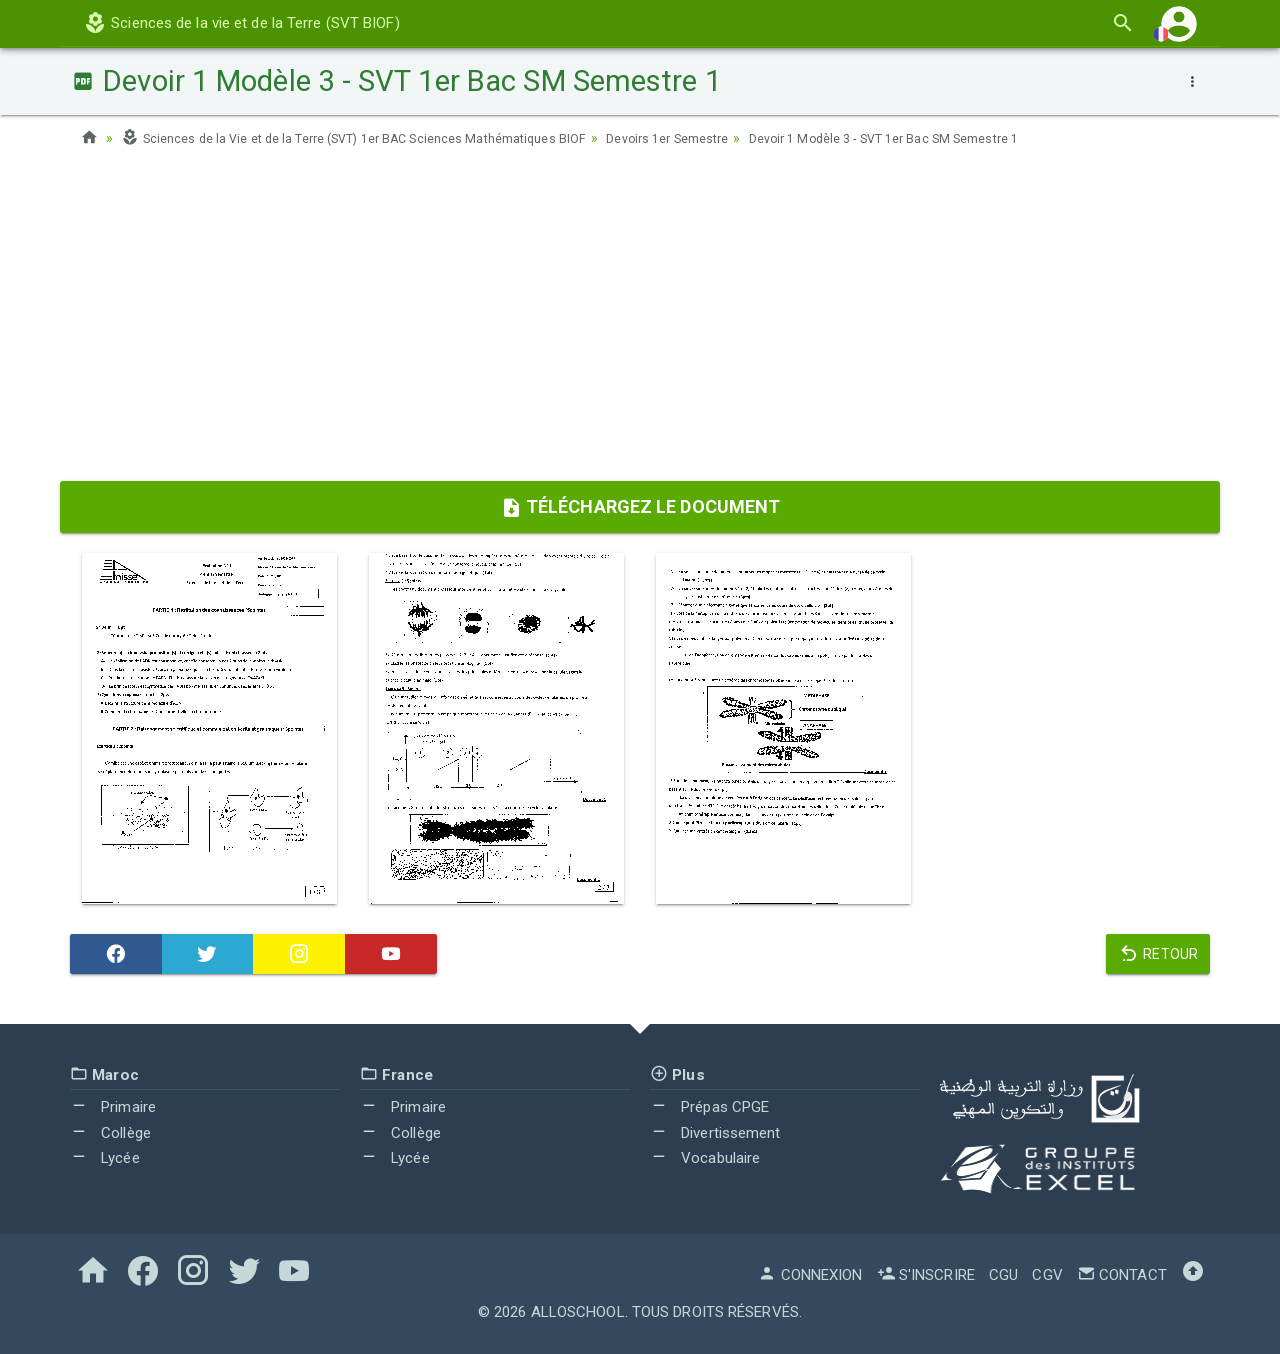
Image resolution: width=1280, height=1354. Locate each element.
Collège (110, 1133)
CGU (1003, 1275)
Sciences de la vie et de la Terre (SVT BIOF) (241, 23)
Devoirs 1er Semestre (729, 138)
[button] (1179, 23)
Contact (1122, 1275)
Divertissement (715, 1133)
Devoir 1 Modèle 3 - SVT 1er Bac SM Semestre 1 (973, 138)
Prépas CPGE (709, 1107)
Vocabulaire (705, 1158)
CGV (1047, 1275)
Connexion (810, 1275)
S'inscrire (926, 1275)
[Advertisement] (640, 321)
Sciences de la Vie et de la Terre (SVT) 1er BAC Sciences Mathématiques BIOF (380, 138)
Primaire (113, 1107)
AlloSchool (578, 1312)
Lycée (105, 1158)
